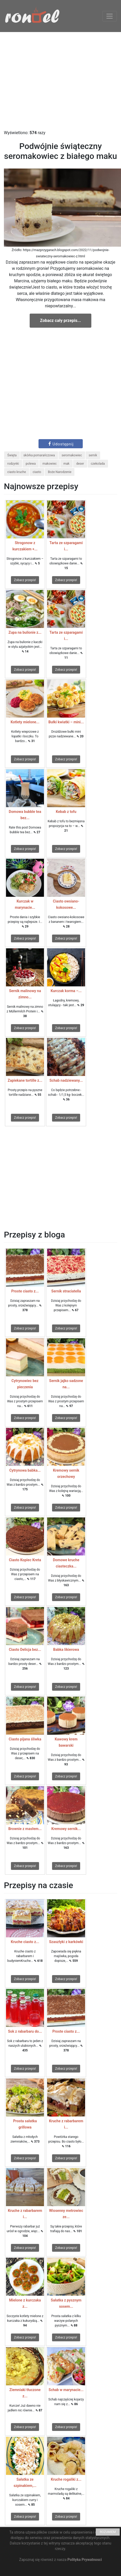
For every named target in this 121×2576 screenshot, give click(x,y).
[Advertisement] (60, 81)
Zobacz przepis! (25, 580)
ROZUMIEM (108, 2532)
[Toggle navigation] (109, 16)
